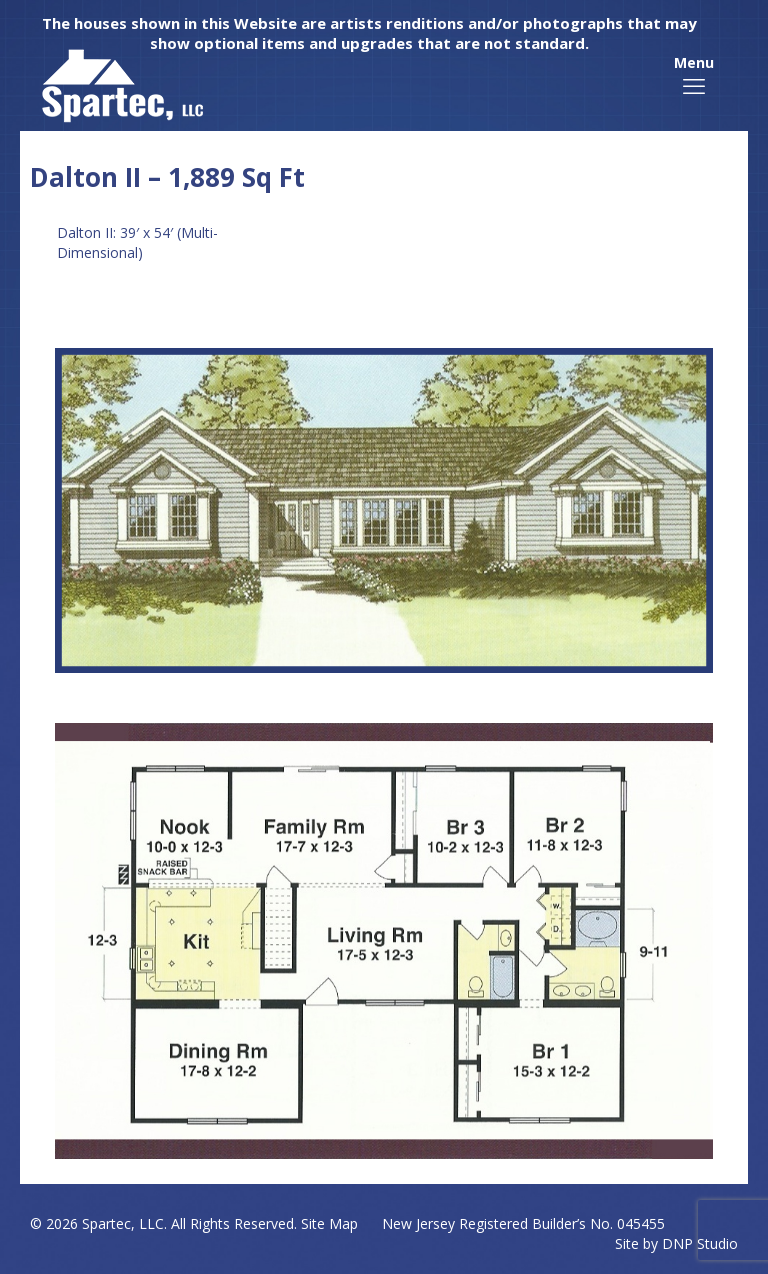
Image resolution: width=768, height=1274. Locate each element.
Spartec (106, 1223)
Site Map (329, 1223)
